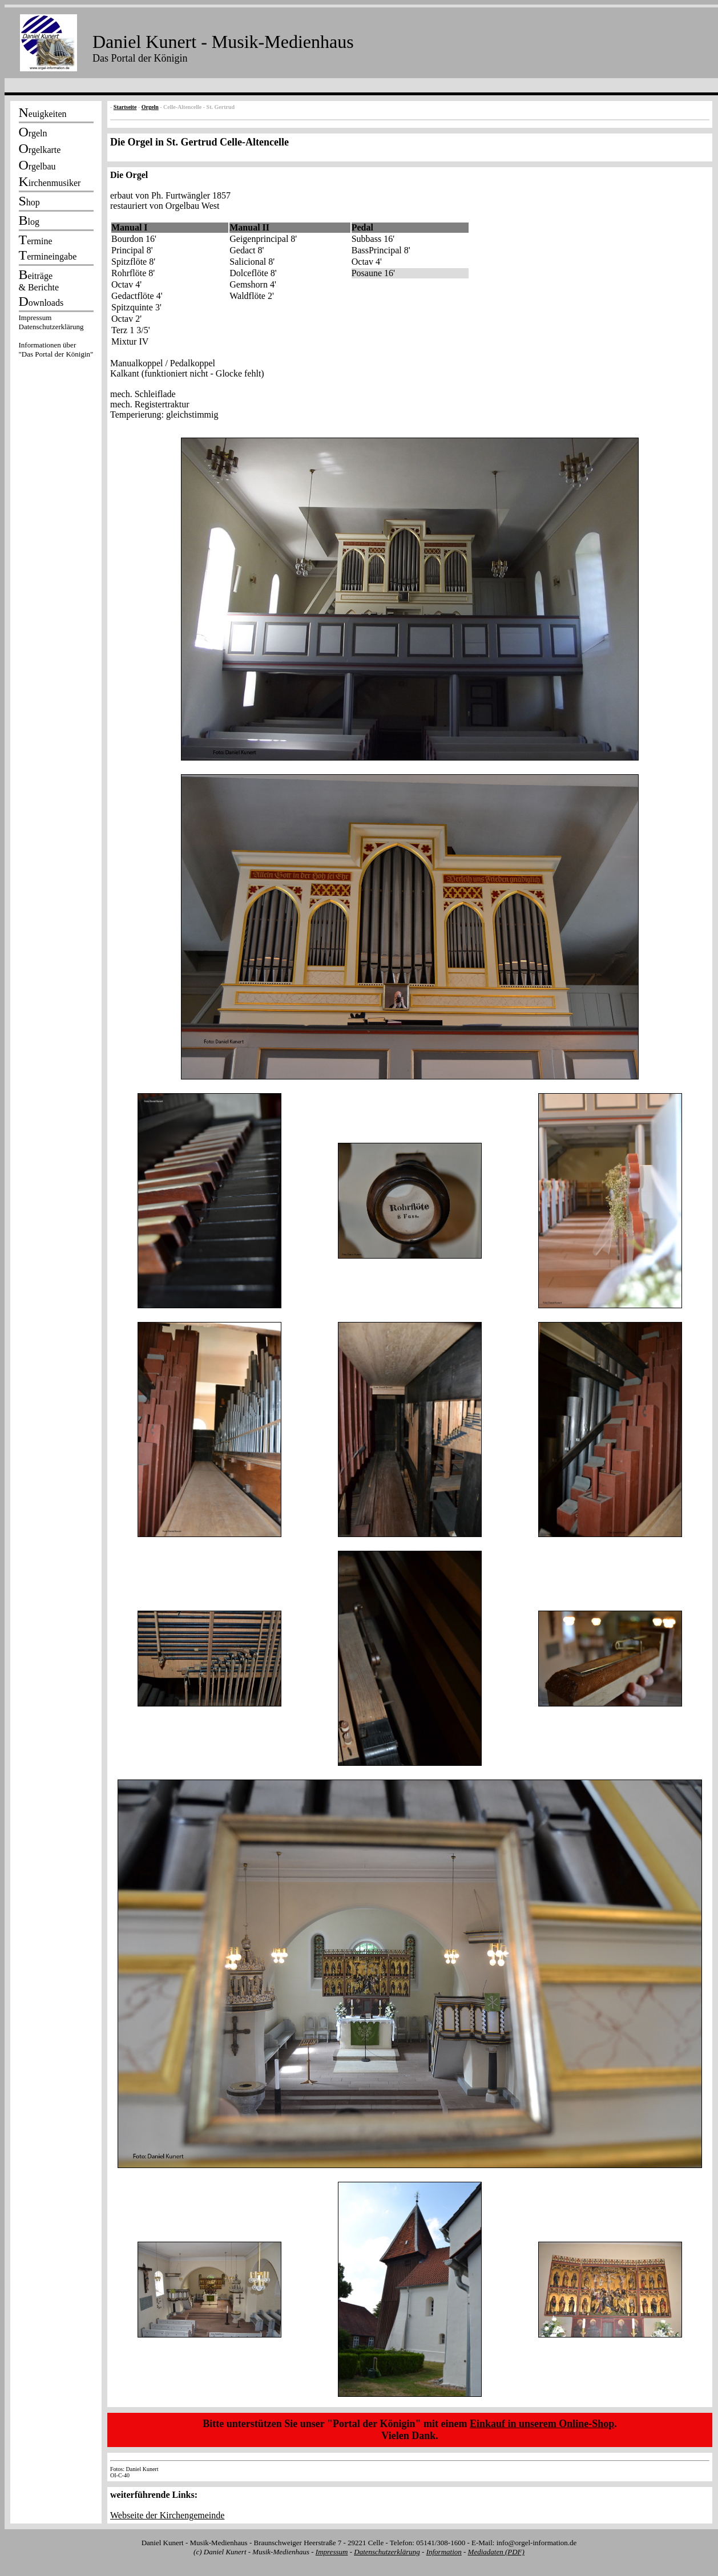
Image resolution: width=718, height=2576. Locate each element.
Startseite (125, 107)
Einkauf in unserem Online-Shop (542, 2423)
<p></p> (56, 338)
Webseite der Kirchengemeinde (167, 2515)
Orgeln (150, 107)
